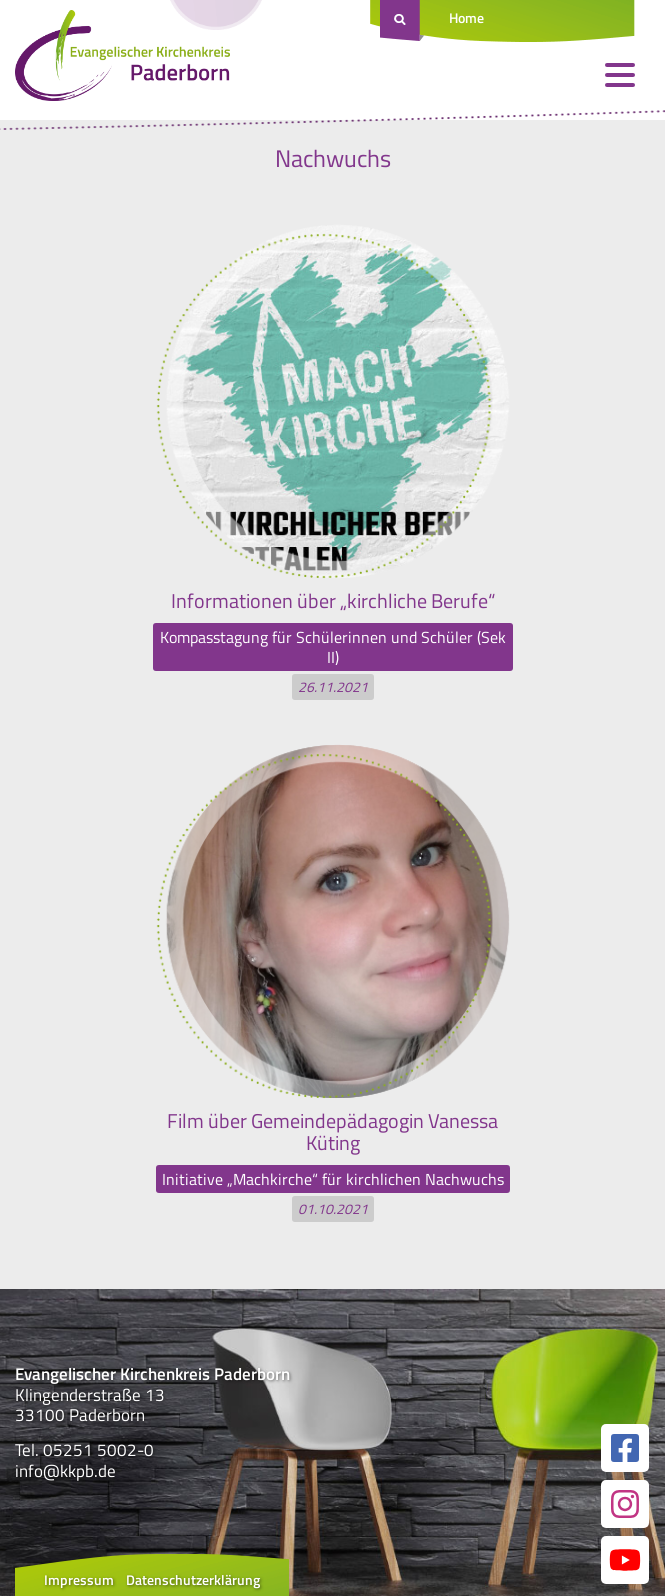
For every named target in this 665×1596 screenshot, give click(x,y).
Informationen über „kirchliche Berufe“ (333, 600)
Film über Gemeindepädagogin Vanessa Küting (332, 1131)
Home (466, 17)
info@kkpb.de (65, 1471)
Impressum (79, 1579)
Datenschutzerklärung (193, 1579)
